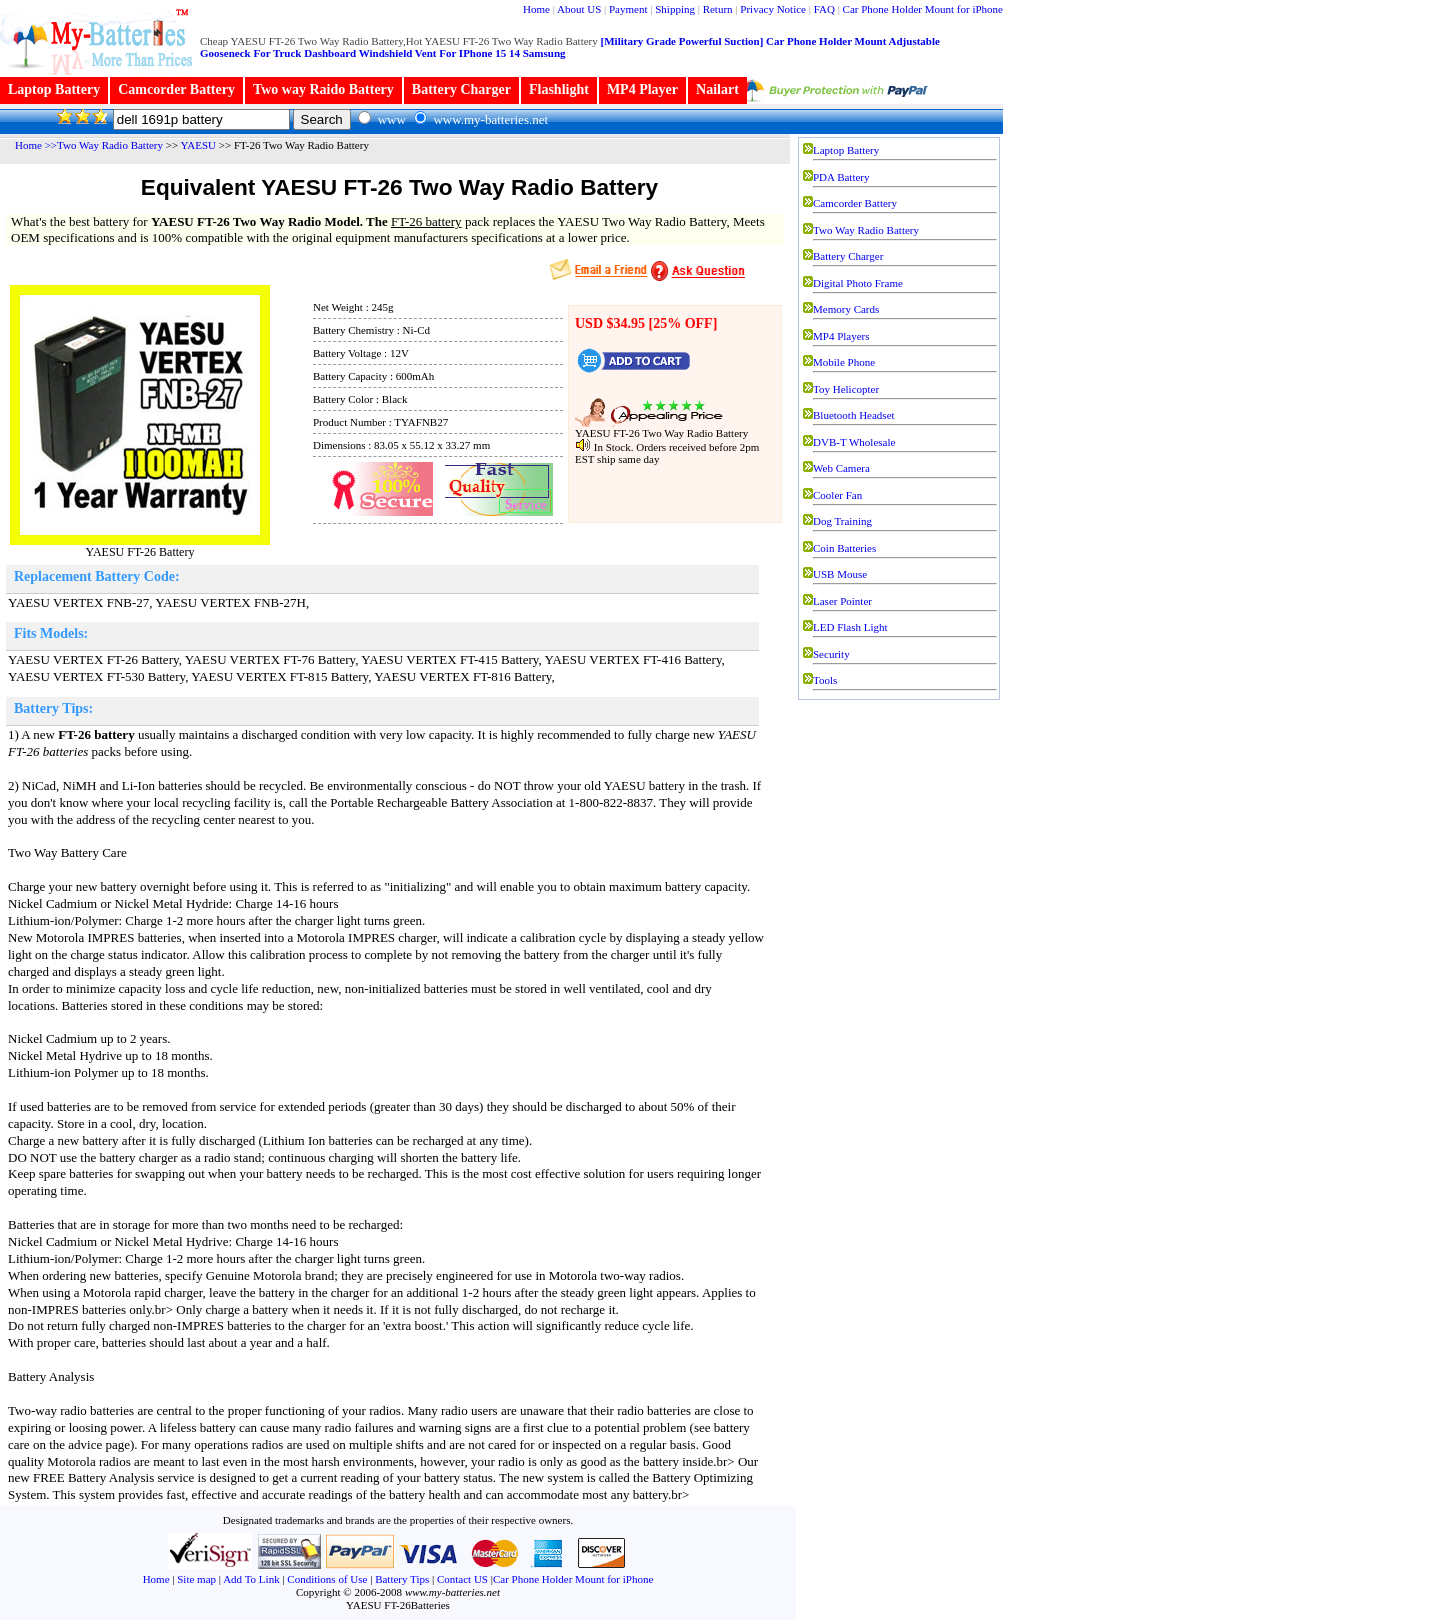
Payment (628, 9)
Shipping (675, 9)
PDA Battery (841, 177)
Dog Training (842, 521)
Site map (196, 1579)
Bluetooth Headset (854, 415)
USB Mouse (840, 574)
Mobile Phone (844, 362)
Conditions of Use (327, 1579)
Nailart (717, 89)
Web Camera (841, 468)
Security (831, 654)
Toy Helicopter (846, 389)
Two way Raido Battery (323, 89)
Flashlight (559, 89)
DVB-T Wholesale (854, 442)
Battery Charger (461, 89)
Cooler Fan (837, 495)
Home (536, 9)
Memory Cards (846, 309)
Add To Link (251, 1579)
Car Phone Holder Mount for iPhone (923, 9)
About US (579, 9)
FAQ (824, 9)
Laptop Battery (54, 89)
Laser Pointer (842, 601)
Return (718, 9)
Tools (825, 680)
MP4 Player (642, 89)
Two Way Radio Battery (866, 230)
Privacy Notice (774, 9)
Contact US (464, 1579)
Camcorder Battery (176, 89)
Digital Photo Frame (858, 283)
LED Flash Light (850, 627)
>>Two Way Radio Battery (104, 145)
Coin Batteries (844, 548)
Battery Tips (402, 1579)
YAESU (198, 145)
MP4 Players (841, 336)
